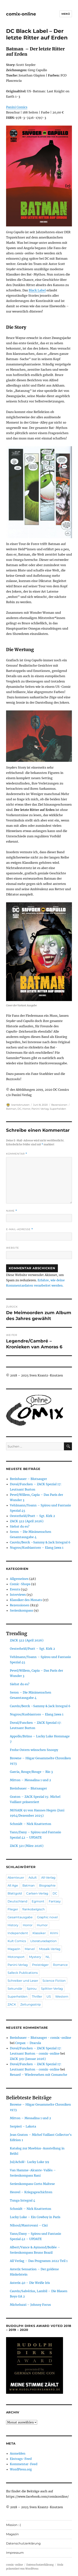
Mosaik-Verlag (49, 1949)
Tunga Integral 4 (22, 2200)
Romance (60, 1965)
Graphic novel (47, 1917)
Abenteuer (16, 1877)
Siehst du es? (19, 1526)
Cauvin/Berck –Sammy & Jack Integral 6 (40, 1542)
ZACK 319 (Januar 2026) (28, 2059)
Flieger (13, 1909)
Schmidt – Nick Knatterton (30, 1824)
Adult (32, 1877)
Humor (42, 1925)
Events (15, 1589)
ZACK (12, 2004)
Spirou (32, 1988)
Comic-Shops (20, 1584)
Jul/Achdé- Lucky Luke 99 (29, 2162)
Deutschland (17, 1901)
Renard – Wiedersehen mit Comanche (38, 2075)
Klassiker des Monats (26, 1600)
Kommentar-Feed (23, 2464)
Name (11, 1210)
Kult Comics (17, 1941)
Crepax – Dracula (28, 2043)
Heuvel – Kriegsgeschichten (31, 2192)
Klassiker (39, 1933)
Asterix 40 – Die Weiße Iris (30, 2283)
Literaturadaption (43, 1941)
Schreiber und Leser (23, 1980)
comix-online (21, 14)
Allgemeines (19, 1579)
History (13, 1925)
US (48, 1996)
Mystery (35, 1957)
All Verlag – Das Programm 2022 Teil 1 (39, 2261)
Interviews (18, 1594)
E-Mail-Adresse (19, 1229)
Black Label (37, 290)
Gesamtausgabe (20, 1917)
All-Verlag (48, 1877)
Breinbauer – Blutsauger (28, 1479)
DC (19, 1108)
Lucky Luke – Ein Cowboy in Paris (35, 2217)
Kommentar (16, 1153)
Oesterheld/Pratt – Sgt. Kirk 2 (32, 1516)
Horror (26, 1108)
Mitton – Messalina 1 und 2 (30, 1780)
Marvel (30, 1949)
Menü (65, 13)
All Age (13, 1885)
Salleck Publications (23, 1973)
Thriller (37, 1996)
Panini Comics (16, 107)
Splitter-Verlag (52, 1988)
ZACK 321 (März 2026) (26, 1846)
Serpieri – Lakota (23, 2126)
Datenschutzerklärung (23, 2543)
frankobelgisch (33, 1909)
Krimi (54, 1933)
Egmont (38, 1901)
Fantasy (55, 1901)
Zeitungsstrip (30, 2004)
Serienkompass (21, 1610)
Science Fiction (54, 1980)
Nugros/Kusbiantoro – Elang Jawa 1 (36, 1547)
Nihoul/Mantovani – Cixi (29, 2225)
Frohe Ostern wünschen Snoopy (34, 1750)
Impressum (15, 2552)
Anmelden (17, 2453)
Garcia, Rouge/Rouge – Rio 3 (31, 1772)
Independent (18, 1933)
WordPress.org (21, 2469)
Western (61, 1996)
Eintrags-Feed (21, 2459)
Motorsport (16, 1957)
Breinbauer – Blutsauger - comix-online (40, 2037)
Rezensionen (59, 1104)
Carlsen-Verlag (37, 1893)
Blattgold (15, 1893)
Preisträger (40, 1965)
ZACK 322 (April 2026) (26, 1521)
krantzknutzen (20, 1104)
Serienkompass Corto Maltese (32, 2184)
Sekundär (15, 1988)
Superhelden (58, 1108)
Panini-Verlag (40, 1108)
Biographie (47, 1885)
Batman (11, 1108)
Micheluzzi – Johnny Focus (30, 2305)
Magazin (14, 1949)
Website (12, 1247)
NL (48, 1957)
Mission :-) (13, 2525)
